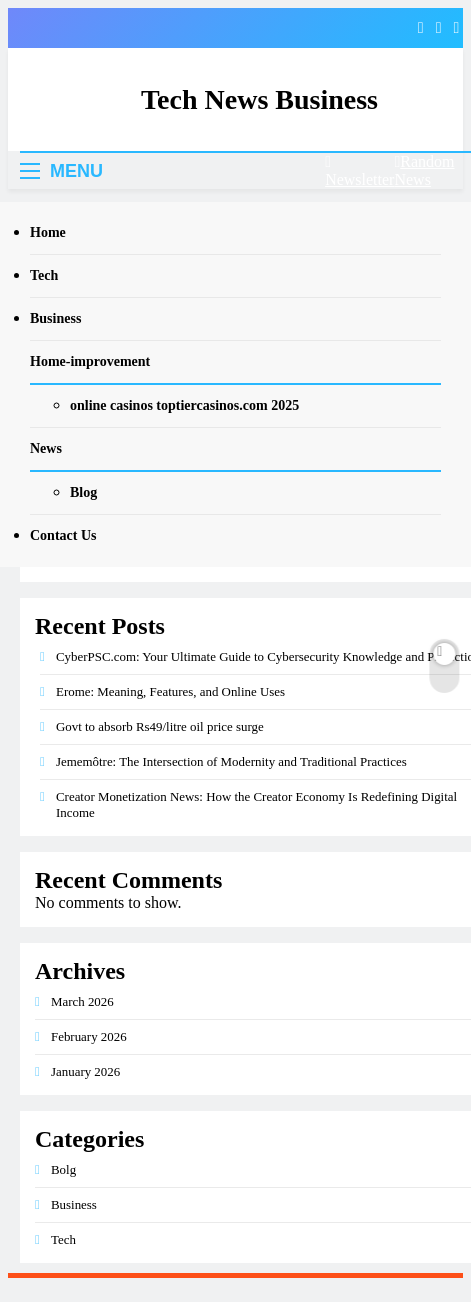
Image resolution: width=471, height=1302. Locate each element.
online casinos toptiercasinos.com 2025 (184, 405)
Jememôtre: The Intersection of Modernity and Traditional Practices (231, 761)
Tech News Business (259, 99)
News (46, 448)
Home (48, 232)
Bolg (63, 1169)
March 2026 (82, 1001)
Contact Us (63, 535)
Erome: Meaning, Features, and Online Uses (170, 691)
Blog (83, 492)
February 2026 (89, 1036)
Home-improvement (90, 361)
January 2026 (85, 1071)
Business (55, 318)
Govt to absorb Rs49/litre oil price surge (160, 726)
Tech (44, 275)
